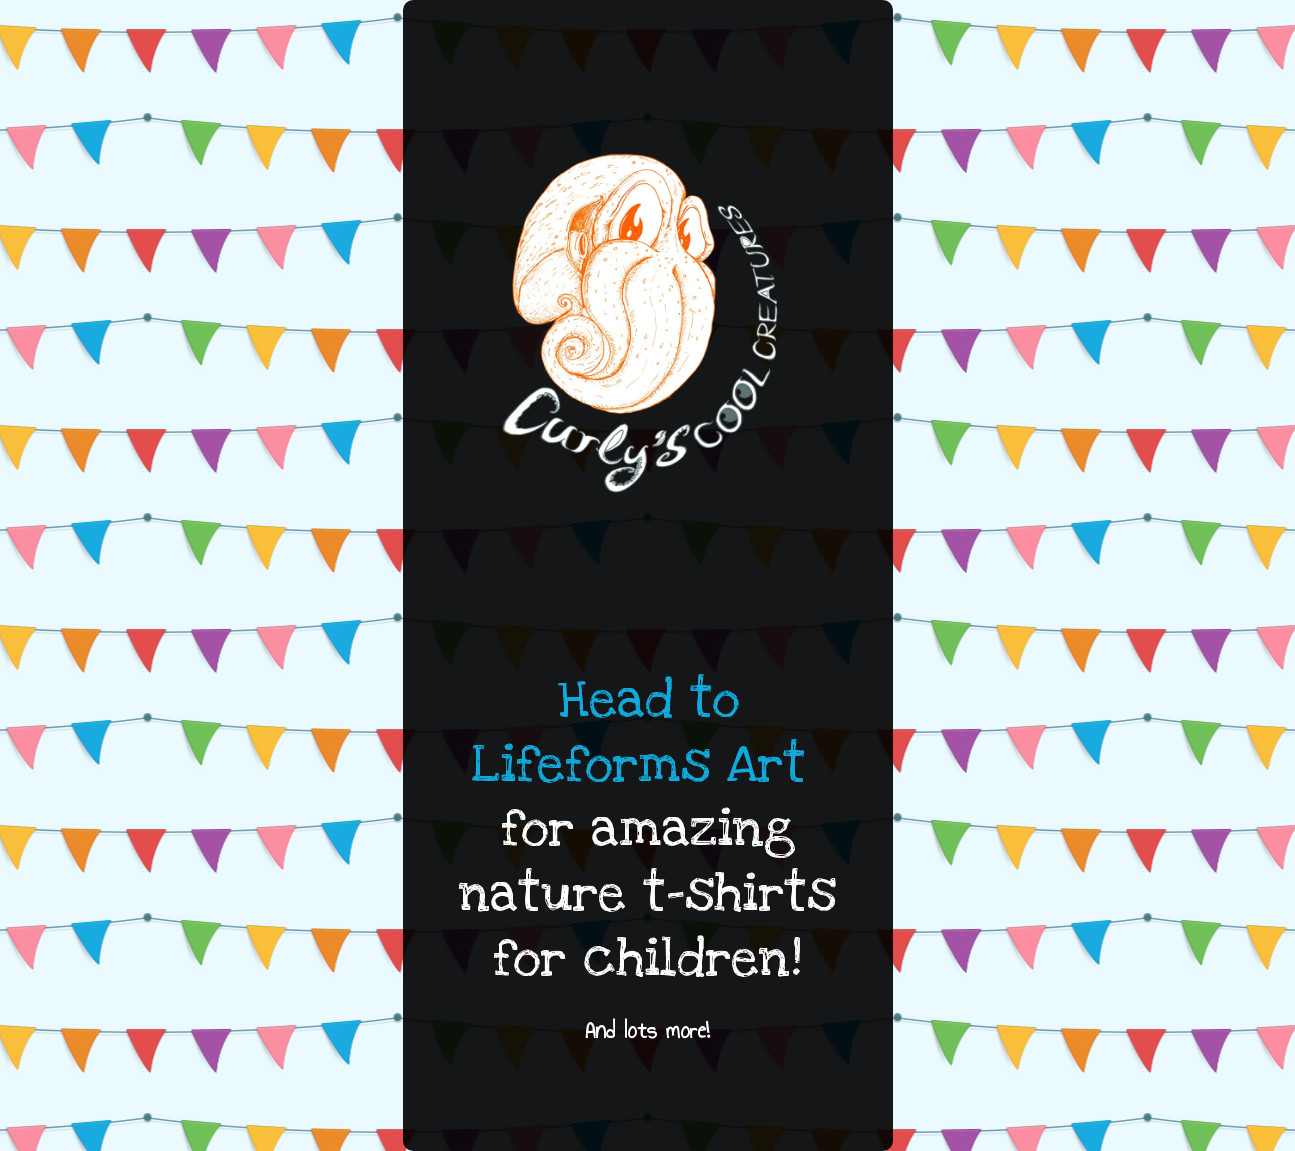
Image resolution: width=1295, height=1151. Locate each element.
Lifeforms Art (639, 765)
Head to (648, 700)
